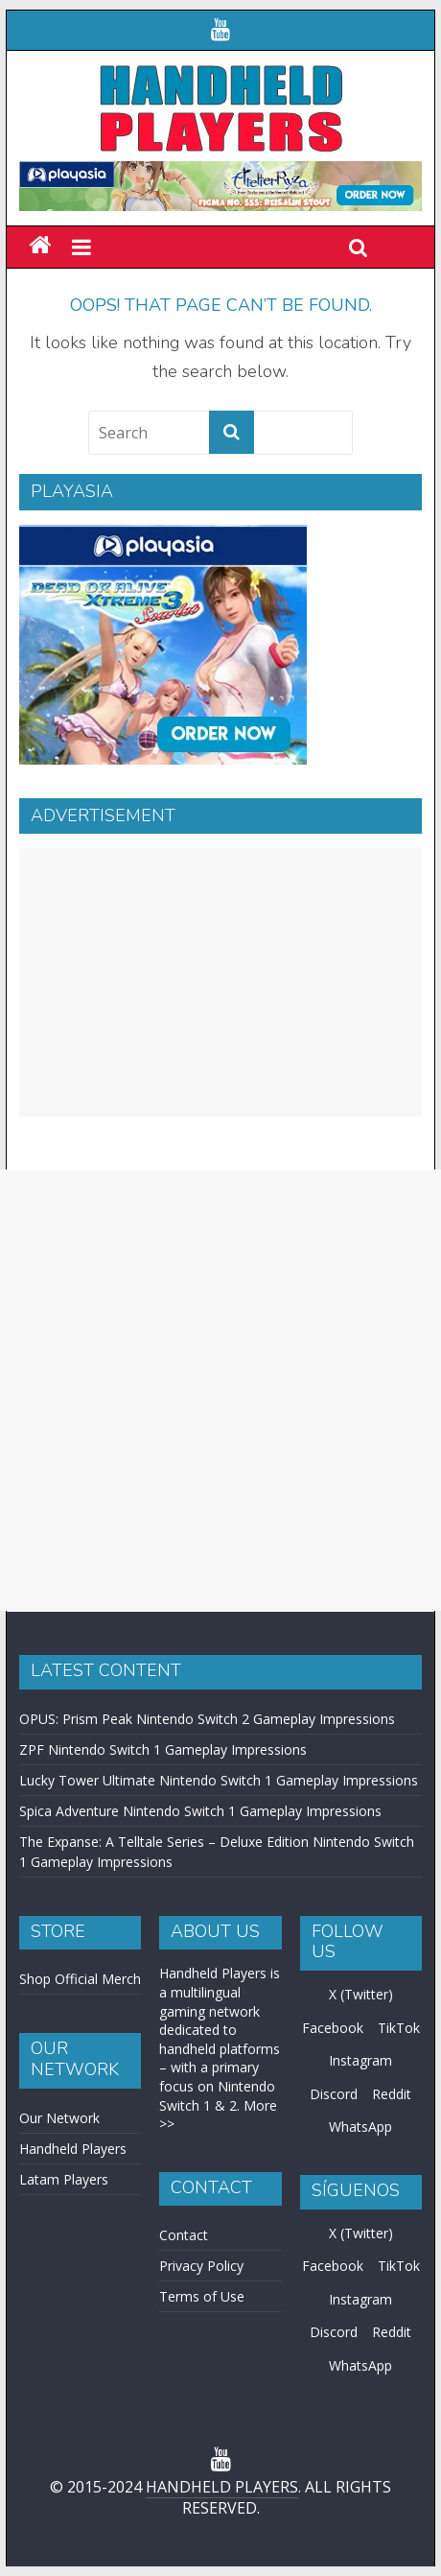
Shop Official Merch (80, 1979)
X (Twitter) (361, 1994)
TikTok (399, 2028)
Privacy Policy (201, 2266)
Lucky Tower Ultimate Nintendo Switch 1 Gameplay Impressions (218, 1780)
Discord (334, 2094)
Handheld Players (73, 2148)
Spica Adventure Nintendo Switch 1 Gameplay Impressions (200, 1811)
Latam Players (63, 2179)
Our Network (59, 2118)
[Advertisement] (220, 982)
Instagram (360, 2060)
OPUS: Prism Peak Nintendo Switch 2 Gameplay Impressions (207, 1719)
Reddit (391, 2094)
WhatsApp (360, 2126)
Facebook (332, 2028)
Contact (183, 2235)
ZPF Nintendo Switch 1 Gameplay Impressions (163, 1749)
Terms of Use (201, 2296)
